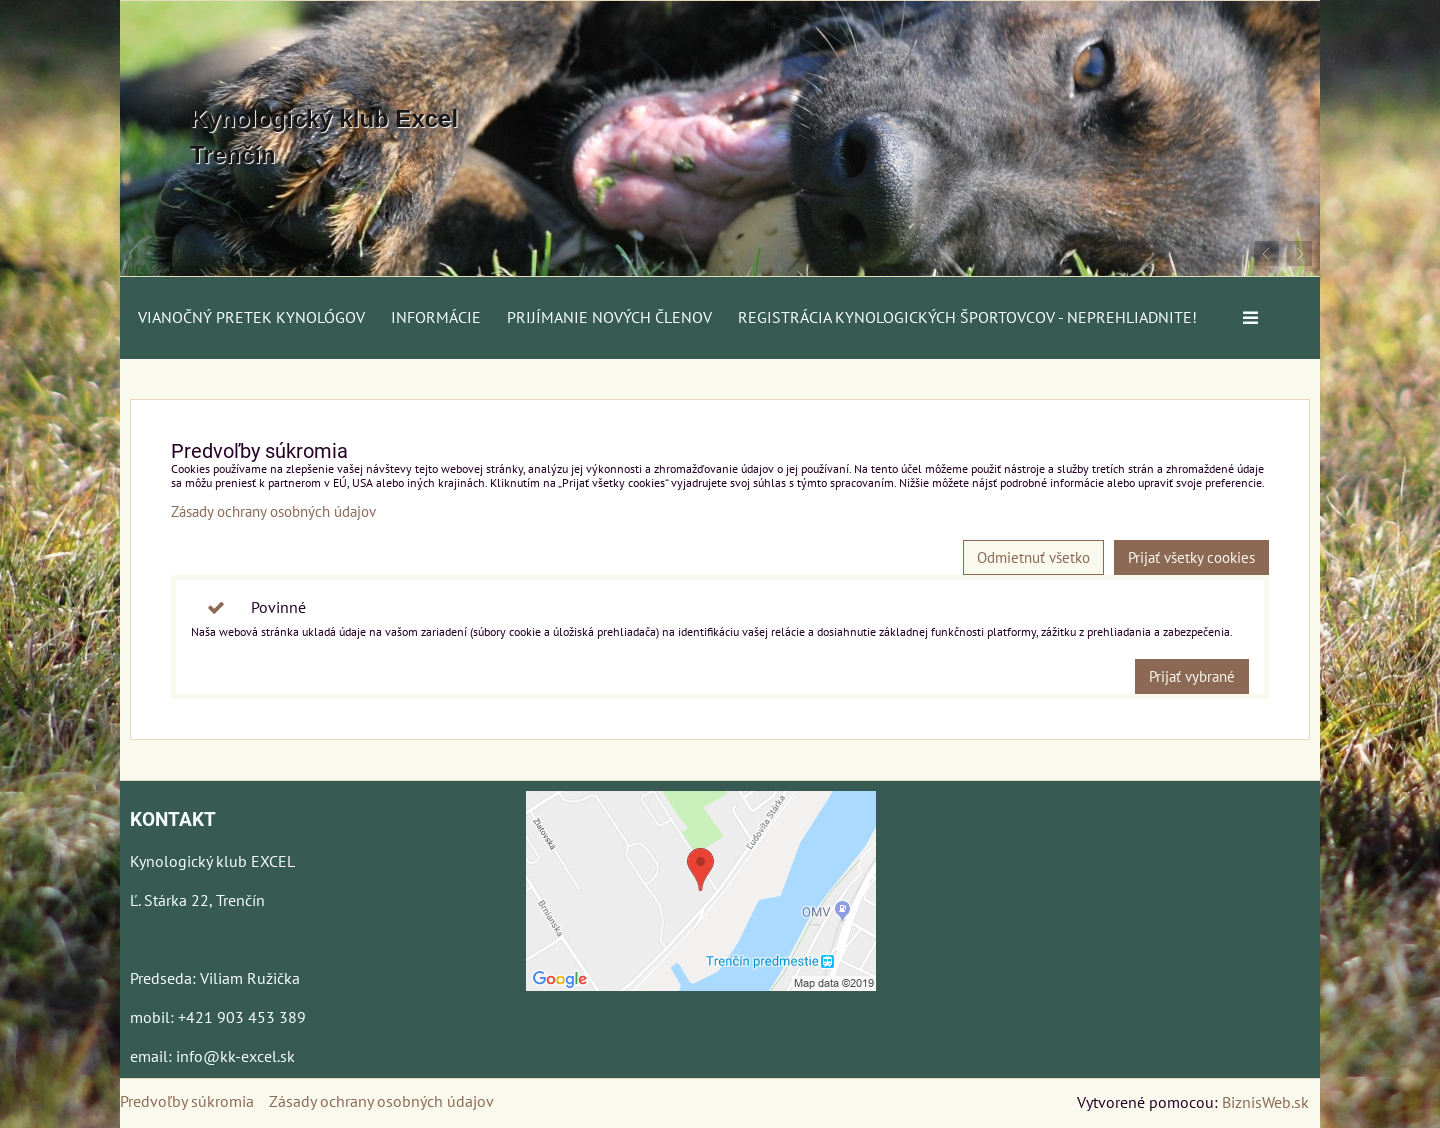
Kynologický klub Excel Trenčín (324, 136)
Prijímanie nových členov (609, 317)
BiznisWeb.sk (1265, 1102)
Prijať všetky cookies (1191, 557)
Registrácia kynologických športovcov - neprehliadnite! (967, 317)
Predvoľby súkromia (187, 1101)
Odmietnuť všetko (1033, 557)
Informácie (436, 317)
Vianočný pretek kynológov (251, 317)
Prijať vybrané (1192, 676)
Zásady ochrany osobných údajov (273, 511)
